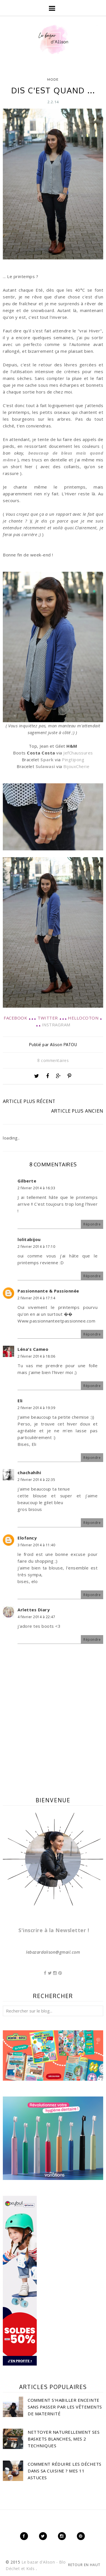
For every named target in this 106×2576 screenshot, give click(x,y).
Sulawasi (45, 766)
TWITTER (48, 1018)
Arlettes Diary (34, 1609)
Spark (47, 759)
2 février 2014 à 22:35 (36, 1479)
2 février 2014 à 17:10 (36, 1246)
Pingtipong (73, 759)
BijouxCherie (76, 766)
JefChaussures (78, 753)
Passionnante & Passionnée (48, 1291)
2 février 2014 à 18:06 (36, 1356)
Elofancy (27, 1538)
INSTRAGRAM (56, 1024)
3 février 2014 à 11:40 (36, 1545)
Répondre (92, 1224)
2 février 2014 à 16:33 (36, 1188)
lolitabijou (29, 1239)
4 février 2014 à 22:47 (36, 1616)
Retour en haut (84, 2564)
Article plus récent (29, 1101)
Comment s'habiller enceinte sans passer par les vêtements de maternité (65, 2406)
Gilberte (27, 1181)
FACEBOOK (15, 1018)
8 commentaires (53, 1060)
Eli (20, 1400)
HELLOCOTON (83, 1018)
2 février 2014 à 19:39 (36, 1407)
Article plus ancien (77, 1111)
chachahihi (29, 1472)
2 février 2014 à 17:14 (36, 1298)
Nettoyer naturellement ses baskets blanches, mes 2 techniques (63, 2438)
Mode (53, 79)
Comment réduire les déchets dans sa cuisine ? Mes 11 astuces (64, 2470)
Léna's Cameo (33, 1349)
